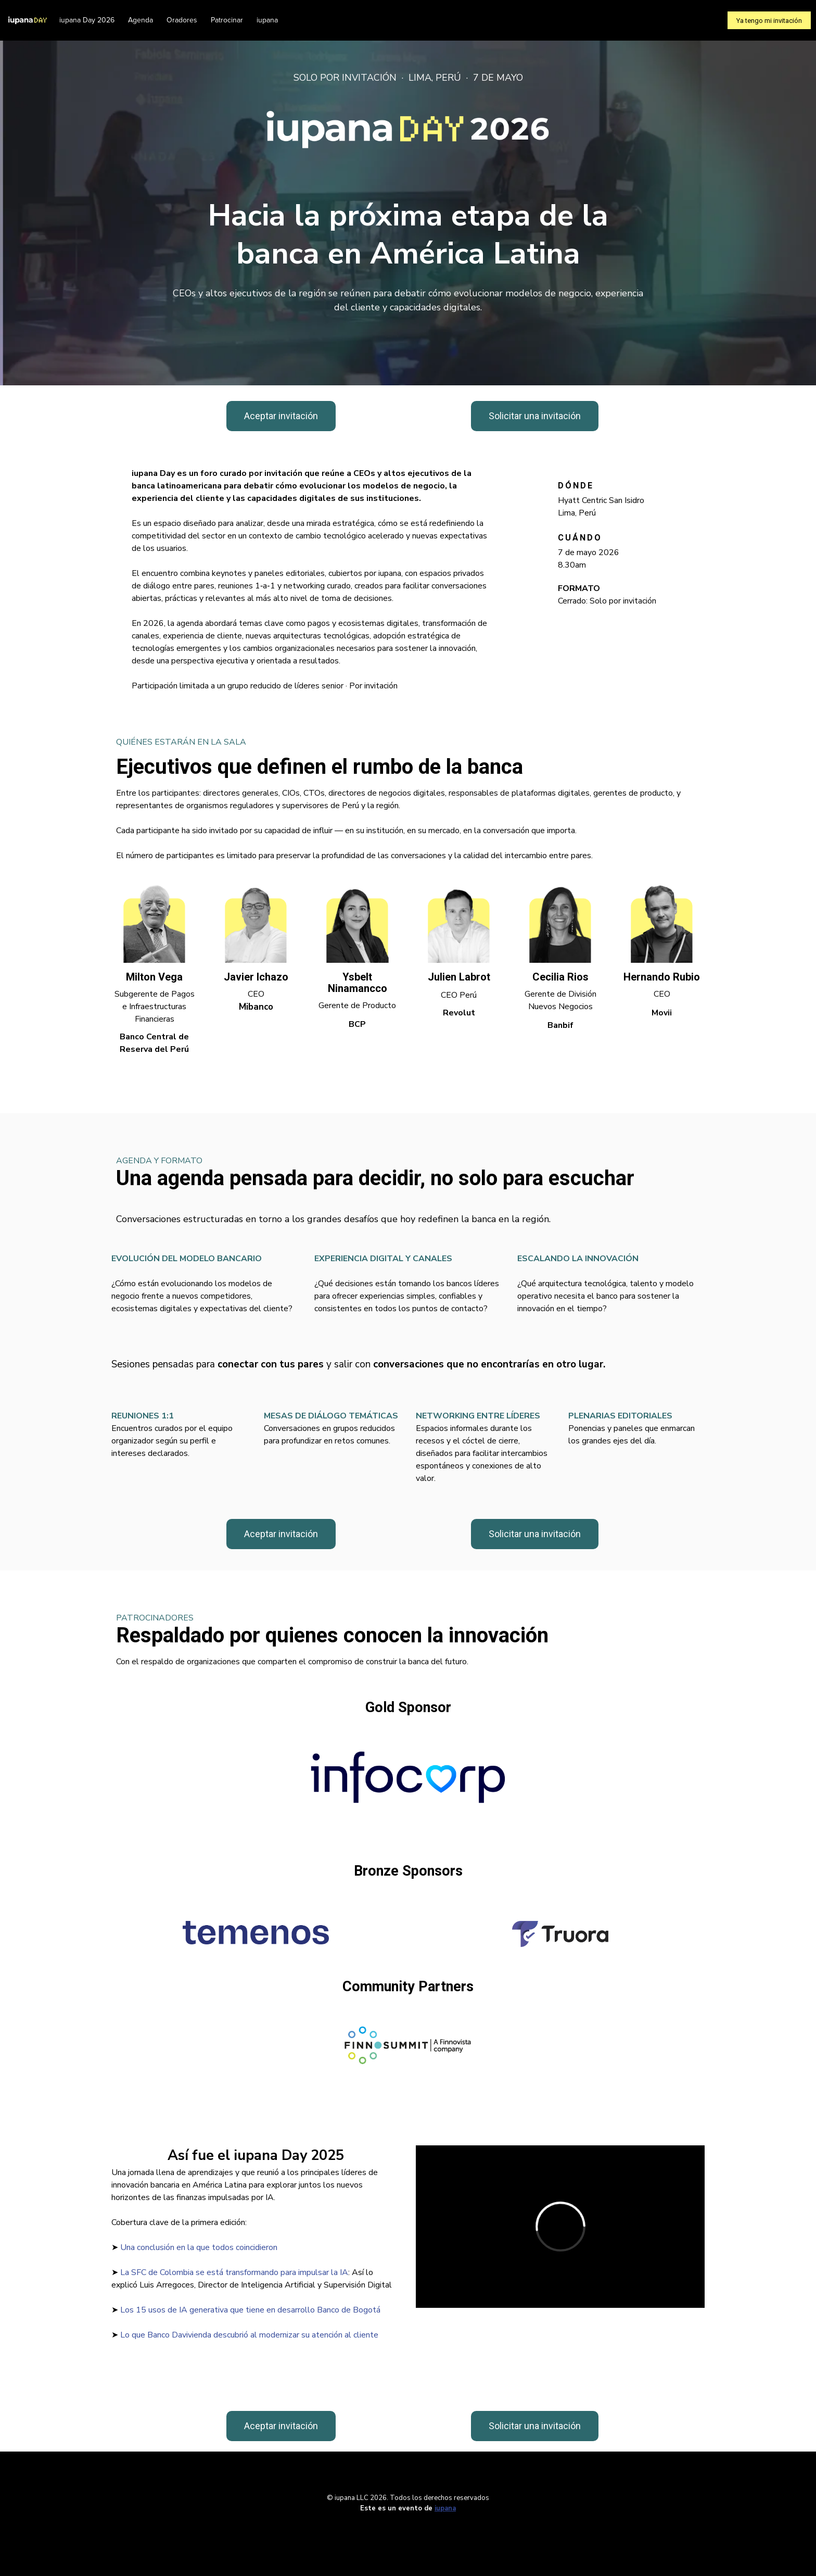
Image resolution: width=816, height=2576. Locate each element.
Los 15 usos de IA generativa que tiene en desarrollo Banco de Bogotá (250, 2310)
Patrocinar (227, 20)
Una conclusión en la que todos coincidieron (198, 2247)
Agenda (140, 20)
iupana (267, 20)
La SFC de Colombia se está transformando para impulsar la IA (234, 2272)
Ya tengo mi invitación (769, 20)
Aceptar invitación (281, 415)
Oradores (182, 20)
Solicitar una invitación (535, 415)
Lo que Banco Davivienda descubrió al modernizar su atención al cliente (249, 2335)
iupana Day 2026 (86, 20)
